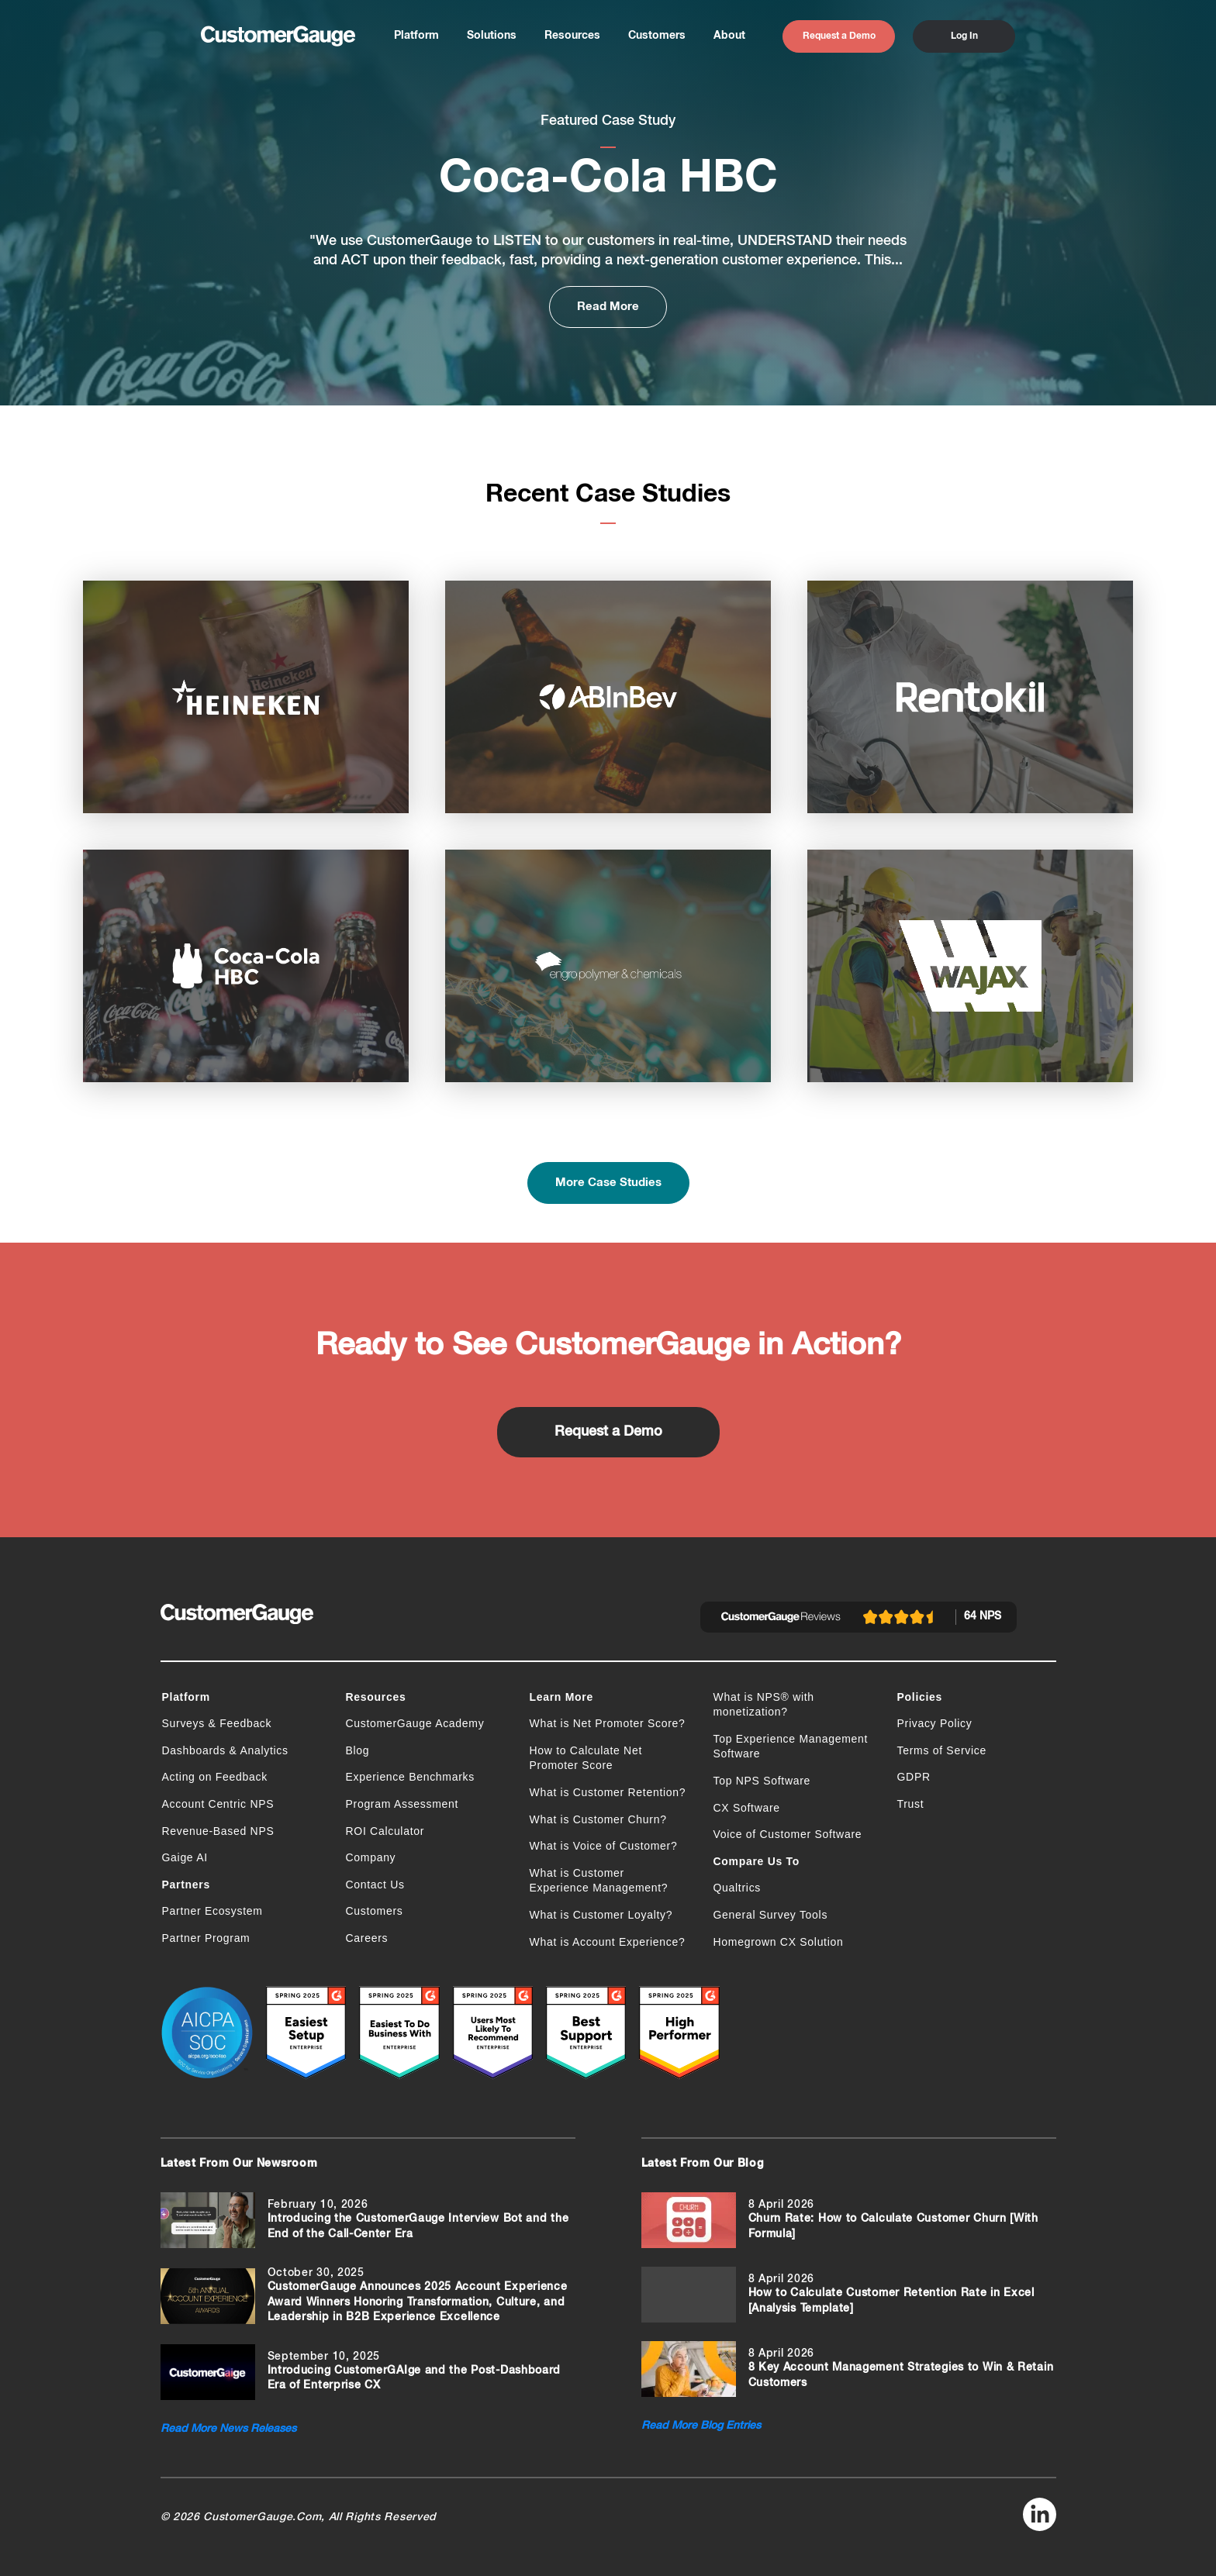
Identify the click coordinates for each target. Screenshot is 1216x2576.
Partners (186, 1884)
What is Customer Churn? (598, 1819)
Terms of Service (941, 1750)
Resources (572, 35)
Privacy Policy (934, 1723)
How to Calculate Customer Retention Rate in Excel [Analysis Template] (891, 2301)
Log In (964, 36)
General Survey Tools (770, 1915)
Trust (910, 1804)
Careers (367, 1938)
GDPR (914, 1777)
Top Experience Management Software (791, 1746)
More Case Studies (608, 1182)
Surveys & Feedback (217, 1723)
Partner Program (206, 1938)
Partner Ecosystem (212, 1911)
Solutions (491, 35)
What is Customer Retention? (608, 1792)
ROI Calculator (385, 1831)
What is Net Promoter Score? (608, 1723)
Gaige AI (185, 1857)
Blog (358, 1750)
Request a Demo (839, 36)
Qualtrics (737, 1887)
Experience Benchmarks (410, 1777)
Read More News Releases (228, 2428)
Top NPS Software (762, 1780)
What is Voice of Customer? (604, 1846)
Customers (657, 35)
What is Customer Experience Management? (599, 1881)
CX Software (746, 1808)
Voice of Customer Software (787, 1834)
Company (371, 1857)
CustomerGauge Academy (415, 1723)
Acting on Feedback (215, 1777)
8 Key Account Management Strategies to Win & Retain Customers (901, 2375)
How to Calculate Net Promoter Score (586, 1758)
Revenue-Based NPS (218, 1831)
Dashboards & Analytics (225, 1750)
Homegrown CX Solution (778, 1942)
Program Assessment (402, 1804)
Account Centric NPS (218, 1804)
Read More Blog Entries (701, 2425)
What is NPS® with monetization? (763, 1705)
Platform (416, 35)
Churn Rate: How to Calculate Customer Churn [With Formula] (893, 2226)
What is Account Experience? (608, 1942)
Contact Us (375, 1884)
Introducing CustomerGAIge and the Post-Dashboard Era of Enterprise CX (414, 2378)
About (729, 35)
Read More (608, 306)
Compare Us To (756, 1861)
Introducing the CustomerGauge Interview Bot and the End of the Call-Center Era (418, 2226)
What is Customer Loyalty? (601, 1915)
